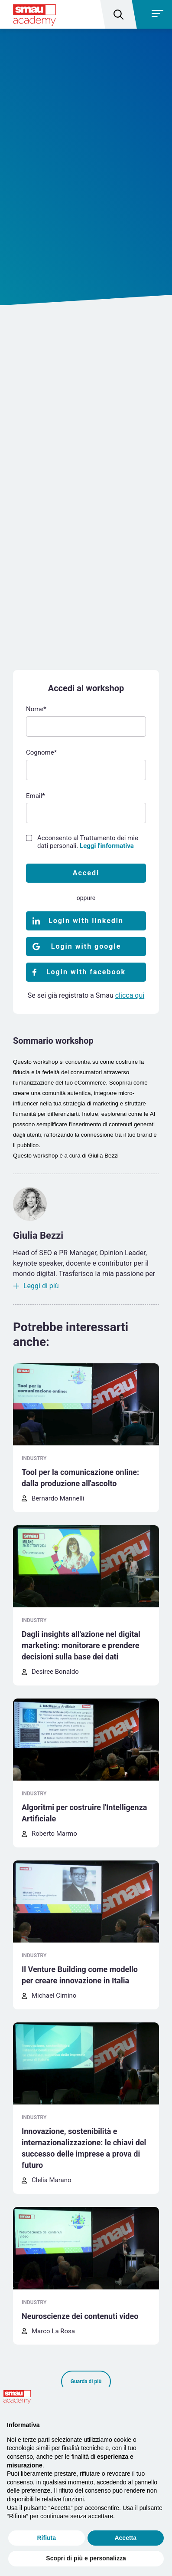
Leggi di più (41, 1286)
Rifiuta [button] (46, 2537)
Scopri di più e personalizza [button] (86, 2558)
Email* (35, 796)
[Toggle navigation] (153, 14)
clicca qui (129, 995)
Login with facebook (86, 972)
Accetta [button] (125, 2537)
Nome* (36, 709)
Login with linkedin (86, 921)
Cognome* (41, 752)
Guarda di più (86, 2381)
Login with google (86, 946)
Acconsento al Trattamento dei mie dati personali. (87, 842)
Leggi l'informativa (107, 846)
